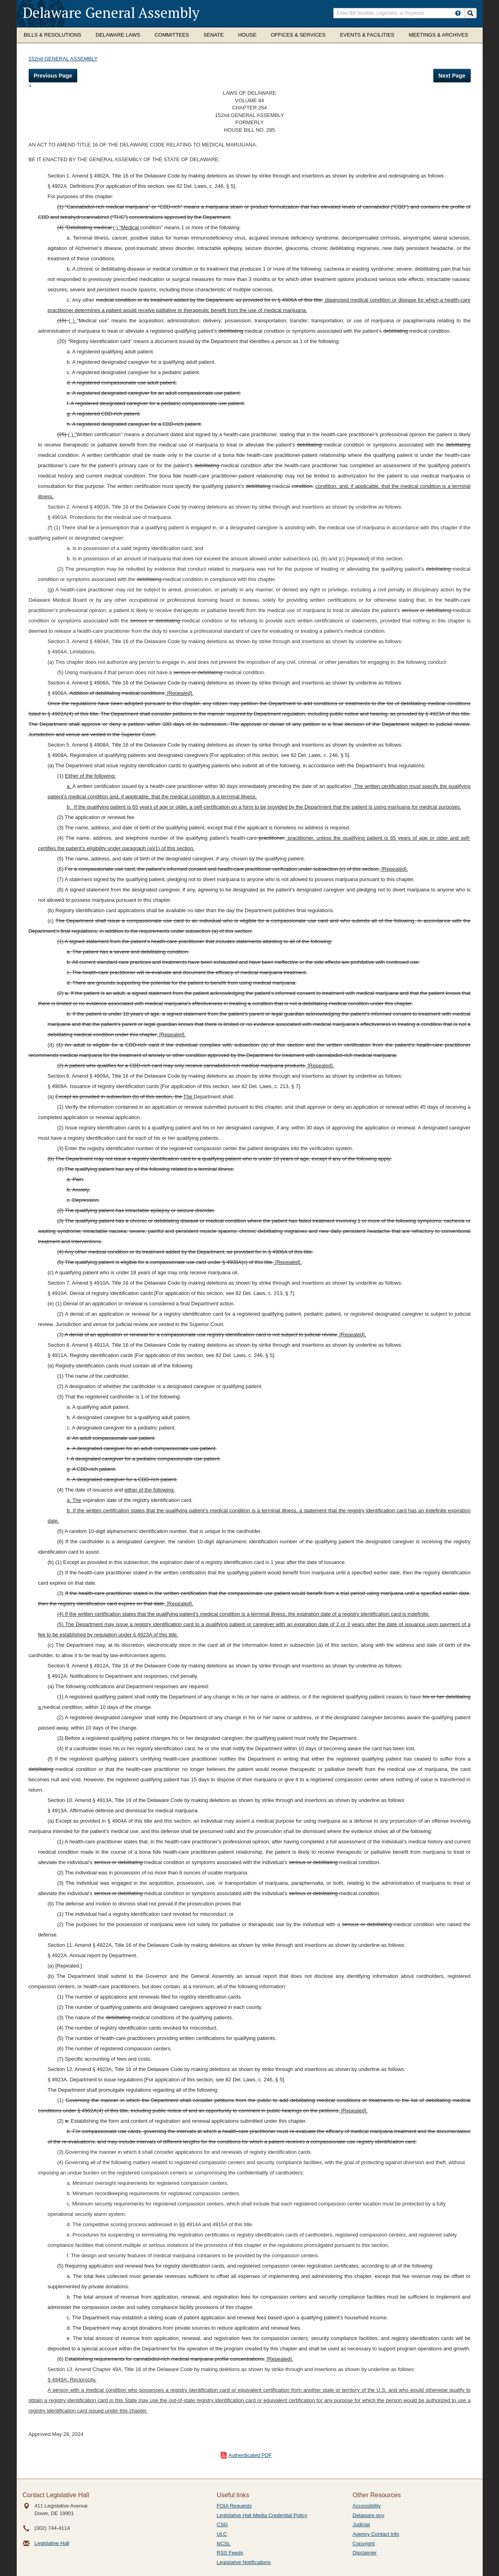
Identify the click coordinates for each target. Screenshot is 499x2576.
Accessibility (366, 2506)
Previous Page (53, 75)
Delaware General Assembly (111, 12)
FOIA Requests (234, 2506)
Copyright (363, 2544)
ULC (222, 2534)
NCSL (224, 2544)
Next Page (452, 75)
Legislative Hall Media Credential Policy (262, 2515)
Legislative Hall (52, 2543)
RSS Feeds (230, 2553)
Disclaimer (364, 2553)
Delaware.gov (368, 2515)
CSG (222, 2524)
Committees (172, 35)
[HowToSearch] (458, 13)
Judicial (361, 2524)
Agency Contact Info (375, 2534)
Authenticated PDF (250, 2455)
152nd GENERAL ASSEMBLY (63, 59)
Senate (214, 35)
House (247, 35)
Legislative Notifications (244, 2562)
